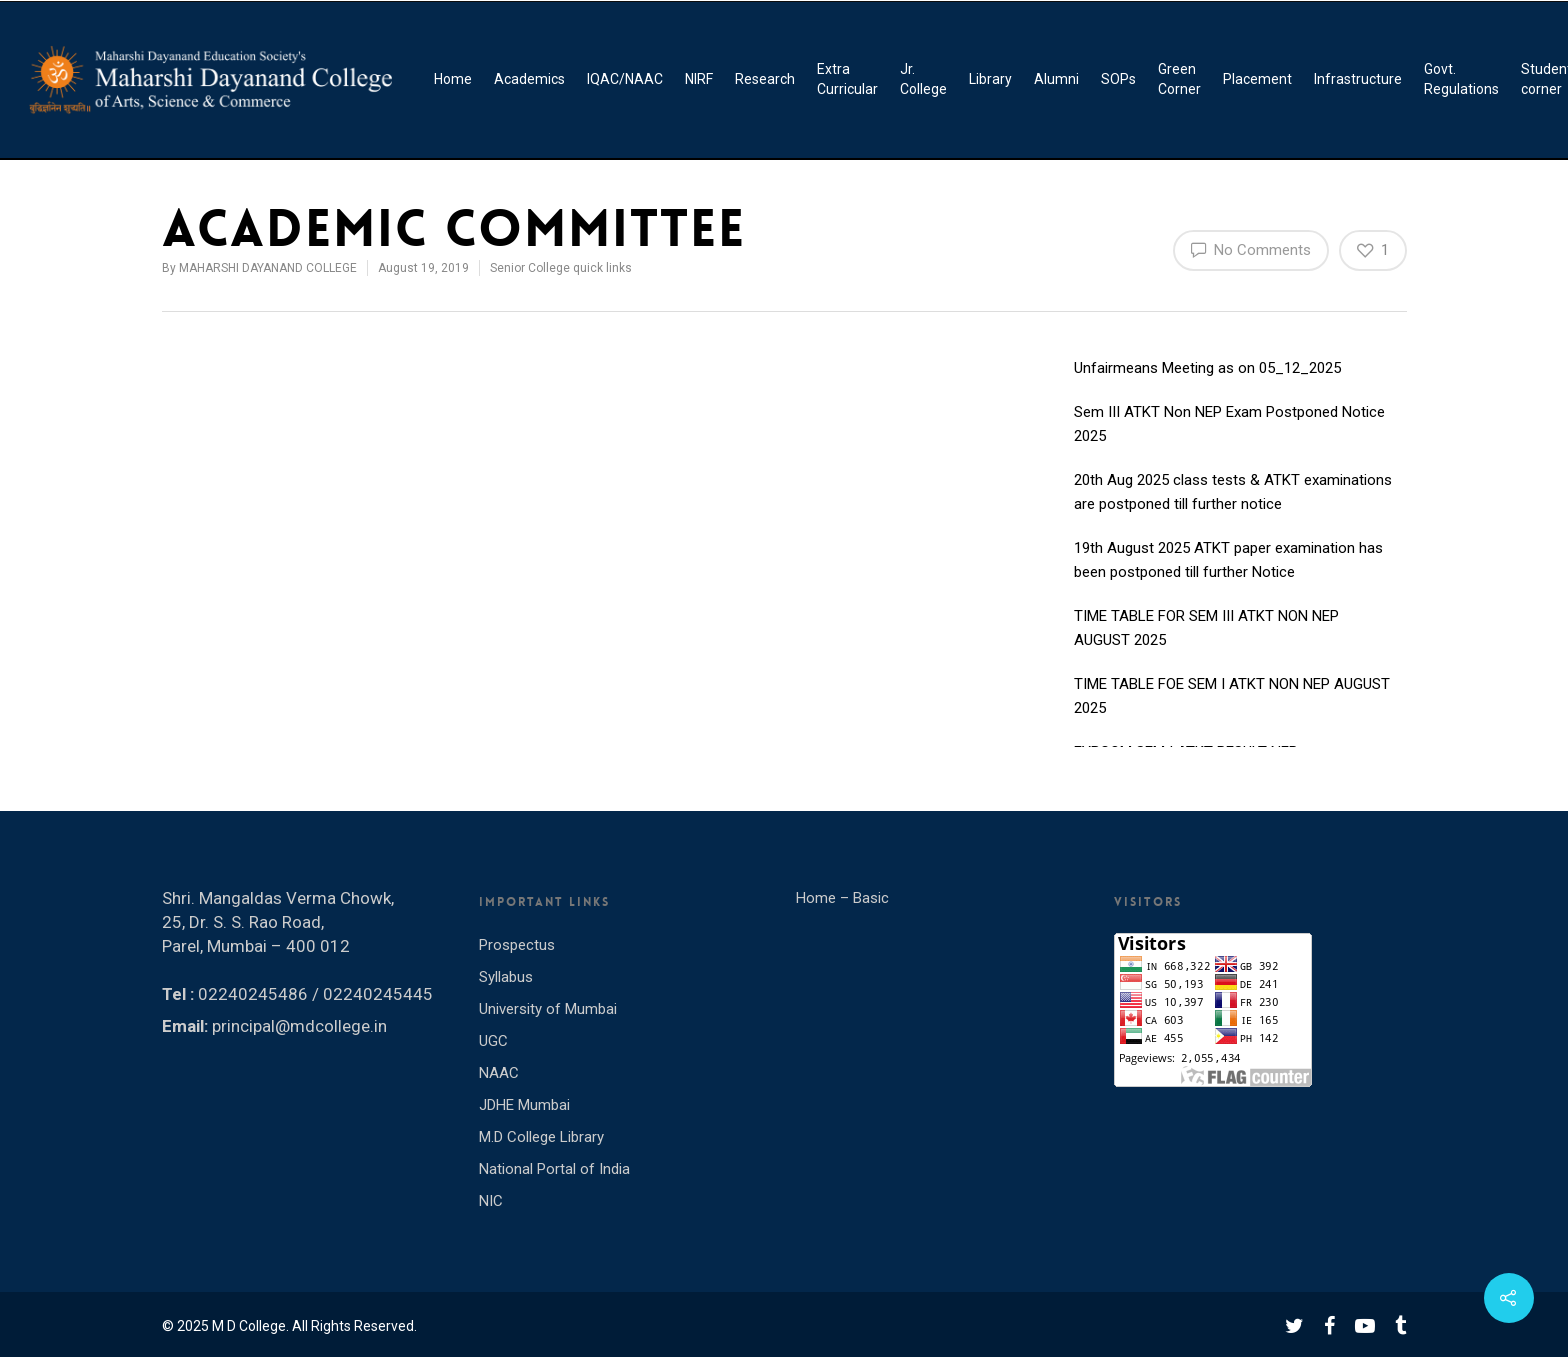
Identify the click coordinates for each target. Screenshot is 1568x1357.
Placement (1257, 79)
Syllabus (506, 977)
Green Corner (1179, 79)
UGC (493, 1041)
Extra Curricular (847, 79)
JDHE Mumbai (524, 1105)
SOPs (1118, 79)
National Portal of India (554, 1169)
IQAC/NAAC (625, 79)
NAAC (499, 1073)
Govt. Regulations (1461, 79)
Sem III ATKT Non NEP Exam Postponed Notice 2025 (1229, 425)
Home (453, 79)
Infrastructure (1358, 79)
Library (990, 79)
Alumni (1056, 79)
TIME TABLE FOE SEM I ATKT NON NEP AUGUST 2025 (1232, 697)
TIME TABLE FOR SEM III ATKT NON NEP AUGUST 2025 (1206, 629)
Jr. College (923, 79)
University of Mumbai (548, 1009)
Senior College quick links (561, 268)
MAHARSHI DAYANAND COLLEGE (268, 268)
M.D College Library (541, 1137)
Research (765, 79)
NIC (491, 1201)
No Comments (1251, 249)
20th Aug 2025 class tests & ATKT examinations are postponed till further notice (1233, 493)
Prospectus (517, 945)
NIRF (699, 79)
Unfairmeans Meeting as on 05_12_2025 (1207, 369)
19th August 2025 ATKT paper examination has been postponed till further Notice (1228, 561)
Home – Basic (842, 898)
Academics (529, 79)
